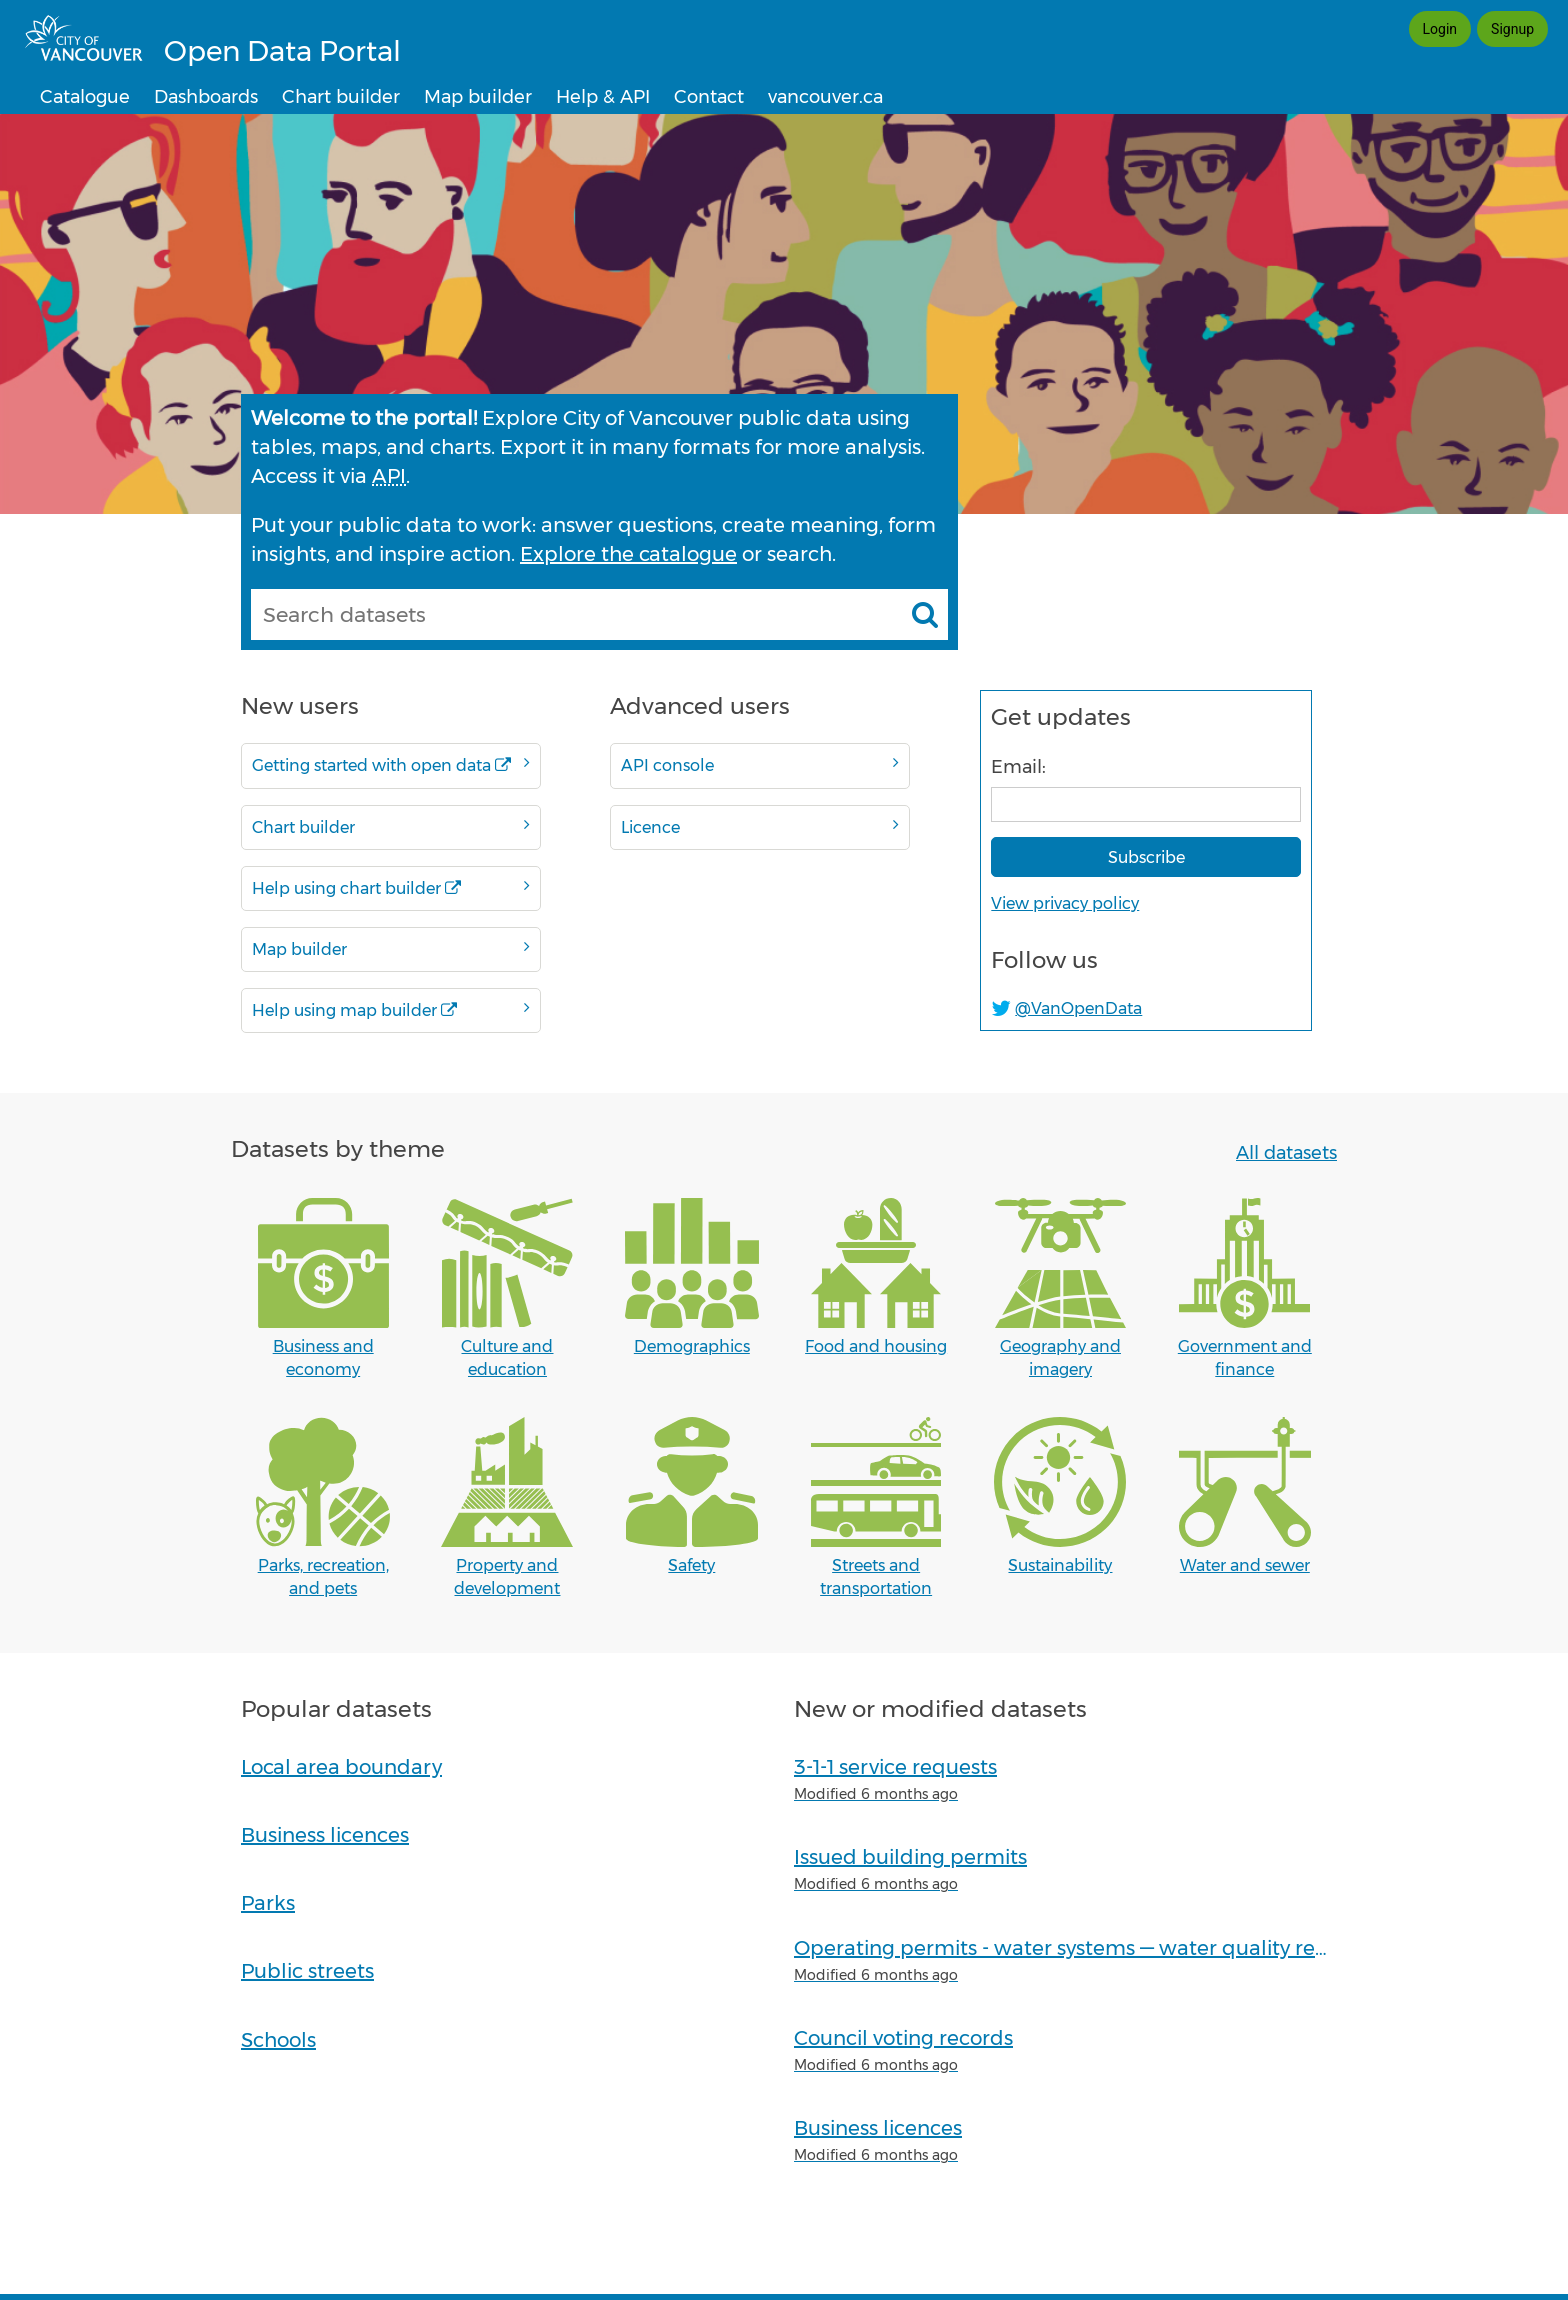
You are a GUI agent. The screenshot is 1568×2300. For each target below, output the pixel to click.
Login (1440, 29)
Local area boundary (341, 1767)
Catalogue (85, 97)
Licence (760, 826)
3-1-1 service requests (895, 1767)
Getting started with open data (391, 764)
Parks (268, 1903)
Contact (709, 97)
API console (760, 764)
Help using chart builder (391, 887)
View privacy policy (1065, 903)
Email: (1018, 767)
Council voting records (903, 2038)
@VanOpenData (1078, 1008)
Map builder (478, 97)
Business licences (325, 1835)
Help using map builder (391, 1009)
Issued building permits (910, 1857)
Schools (278, 2040)
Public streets (307, 1971)
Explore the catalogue (628, 554)
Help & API (603, 97)
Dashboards (206, 97)
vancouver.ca (825, 97)
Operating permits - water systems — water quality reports (1080, 1948)
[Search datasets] (925, 614)
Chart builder (341, 97)
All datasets (1286, 1153)
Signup (1512, 29)
